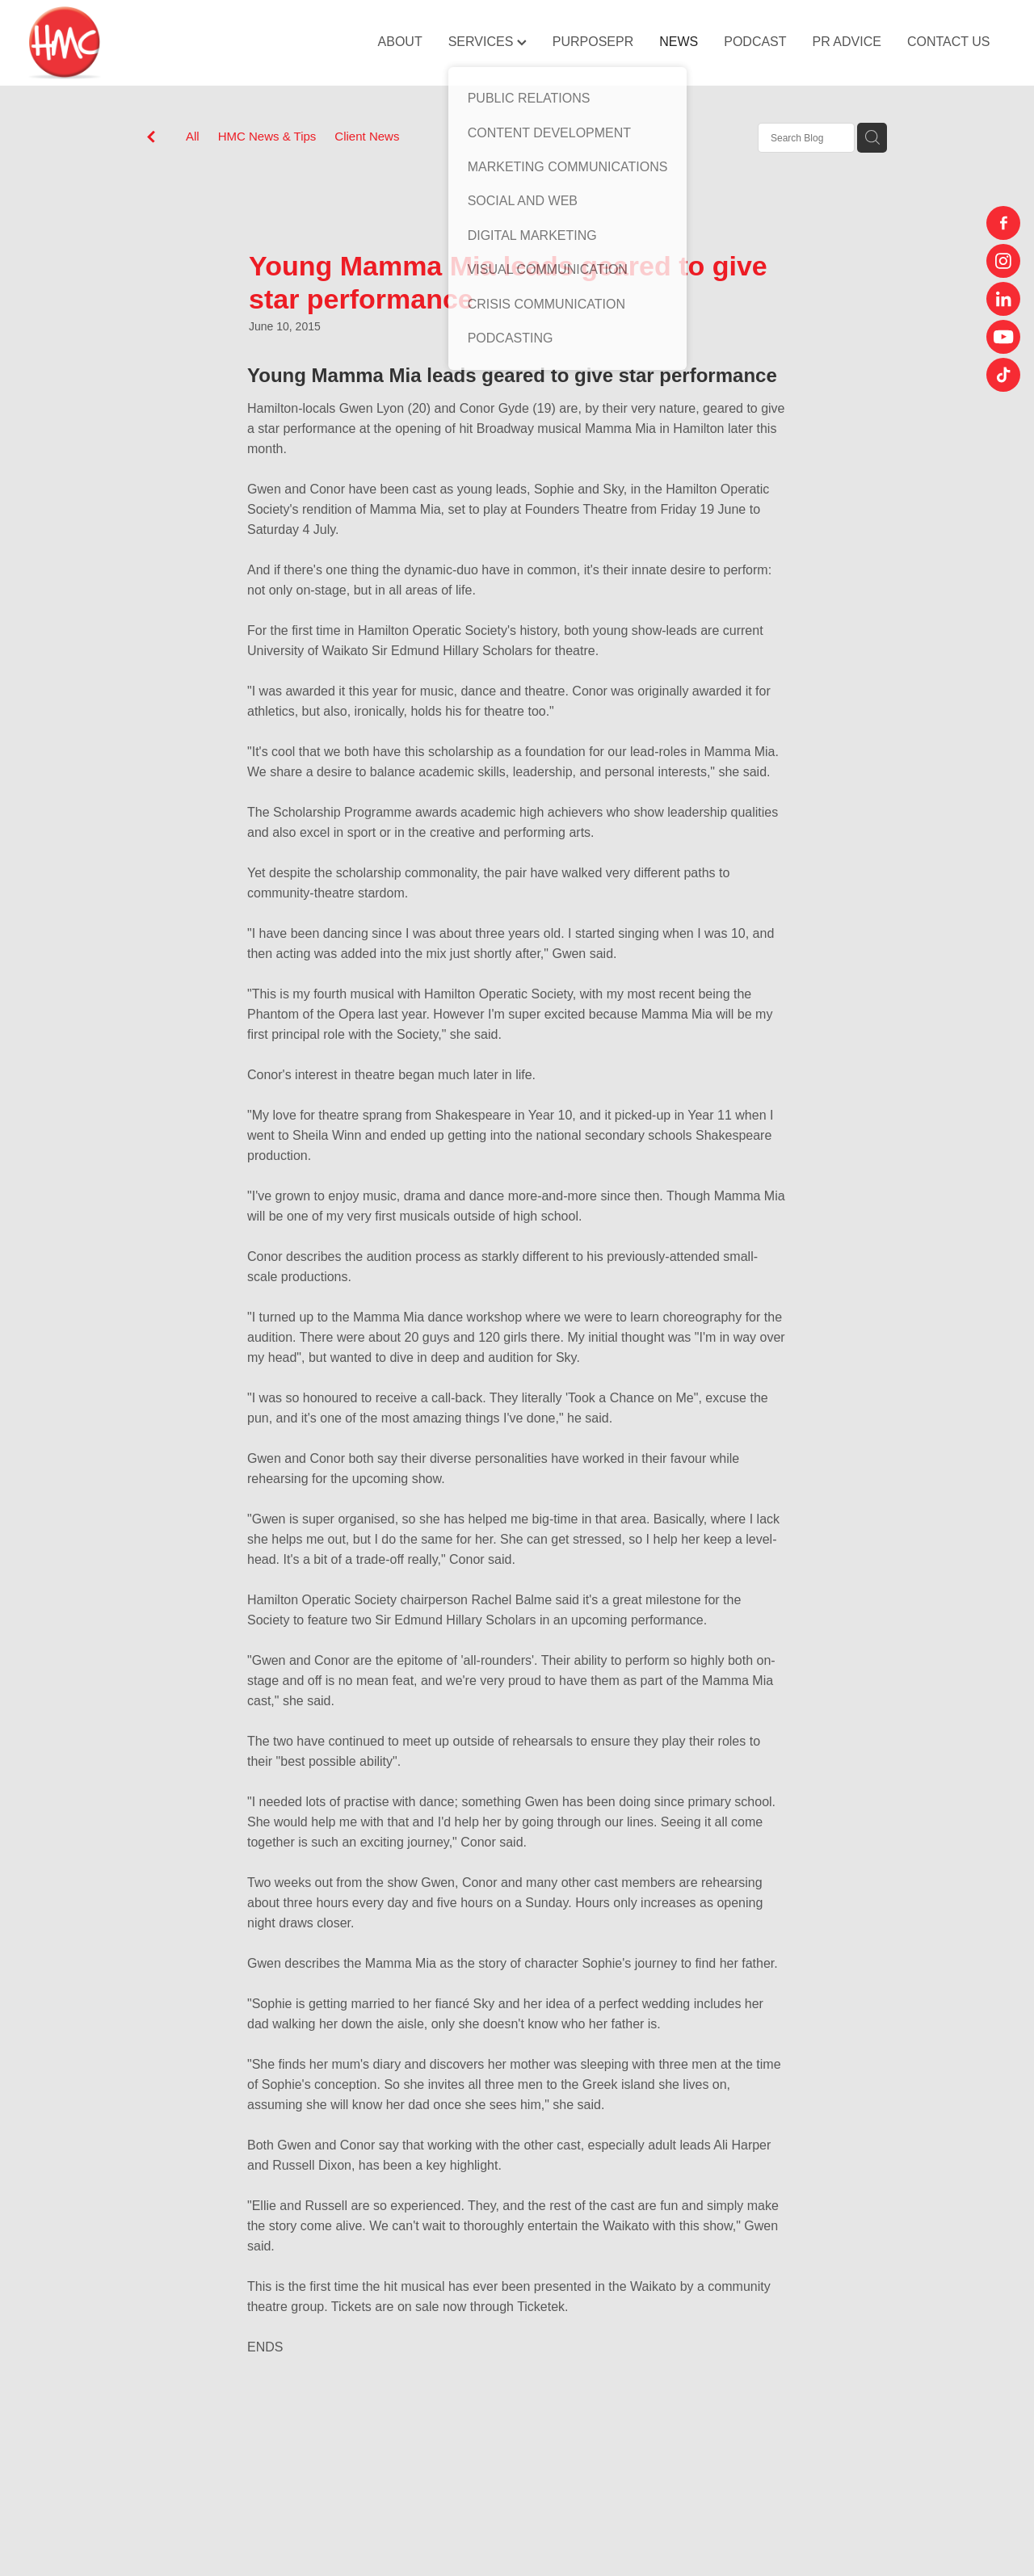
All (193, 136)
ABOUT (400, 41)
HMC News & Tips (267, 136)
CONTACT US (948, 41)
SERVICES (487, 41)
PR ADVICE (847, 41)
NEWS (678, 41)
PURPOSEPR (593, 41)
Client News (366, 136)
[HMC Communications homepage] (126, 42)
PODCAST (755, 41)
